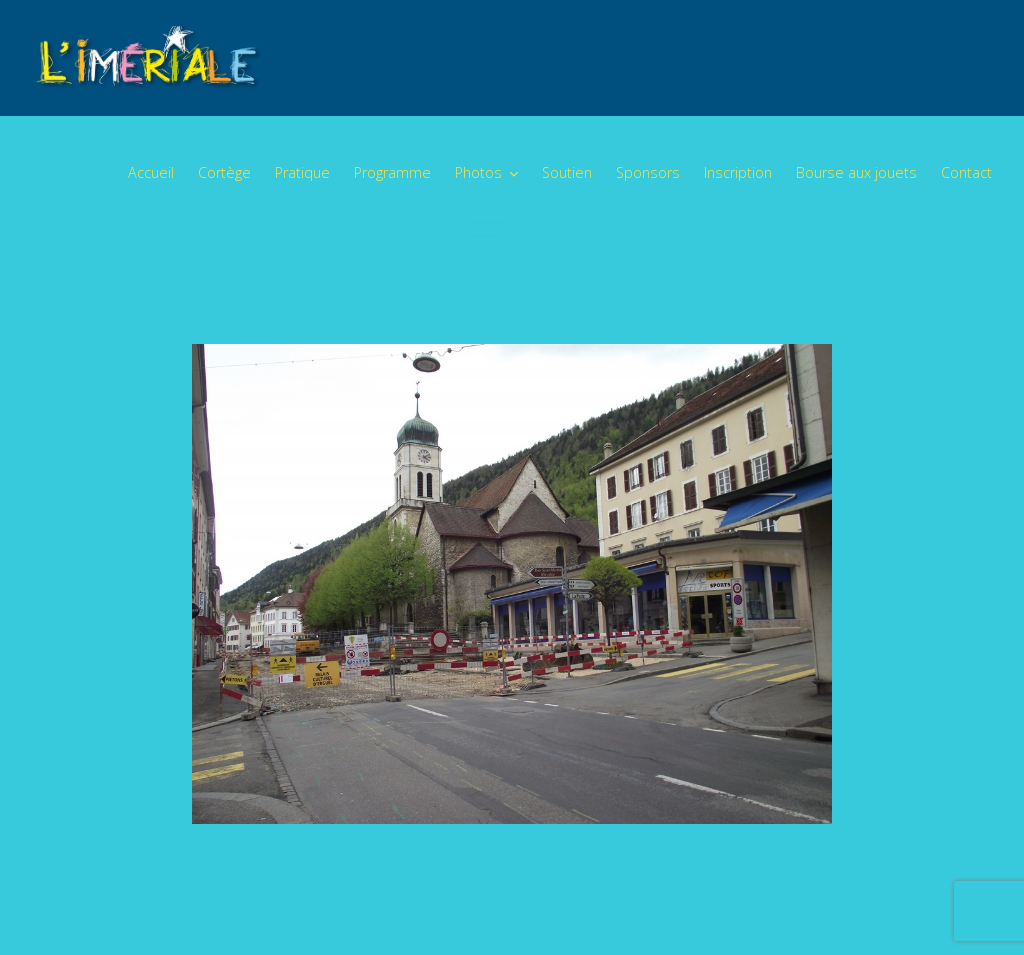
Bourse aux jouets (856, 172)
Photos (478, 172)
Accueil (151, 172)
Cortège (224, 172)
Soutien (567, 172)
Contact (966, 172)
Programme (392, 172)
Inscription (738, 172)
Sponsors (648, 172)
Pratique (302, 172)
